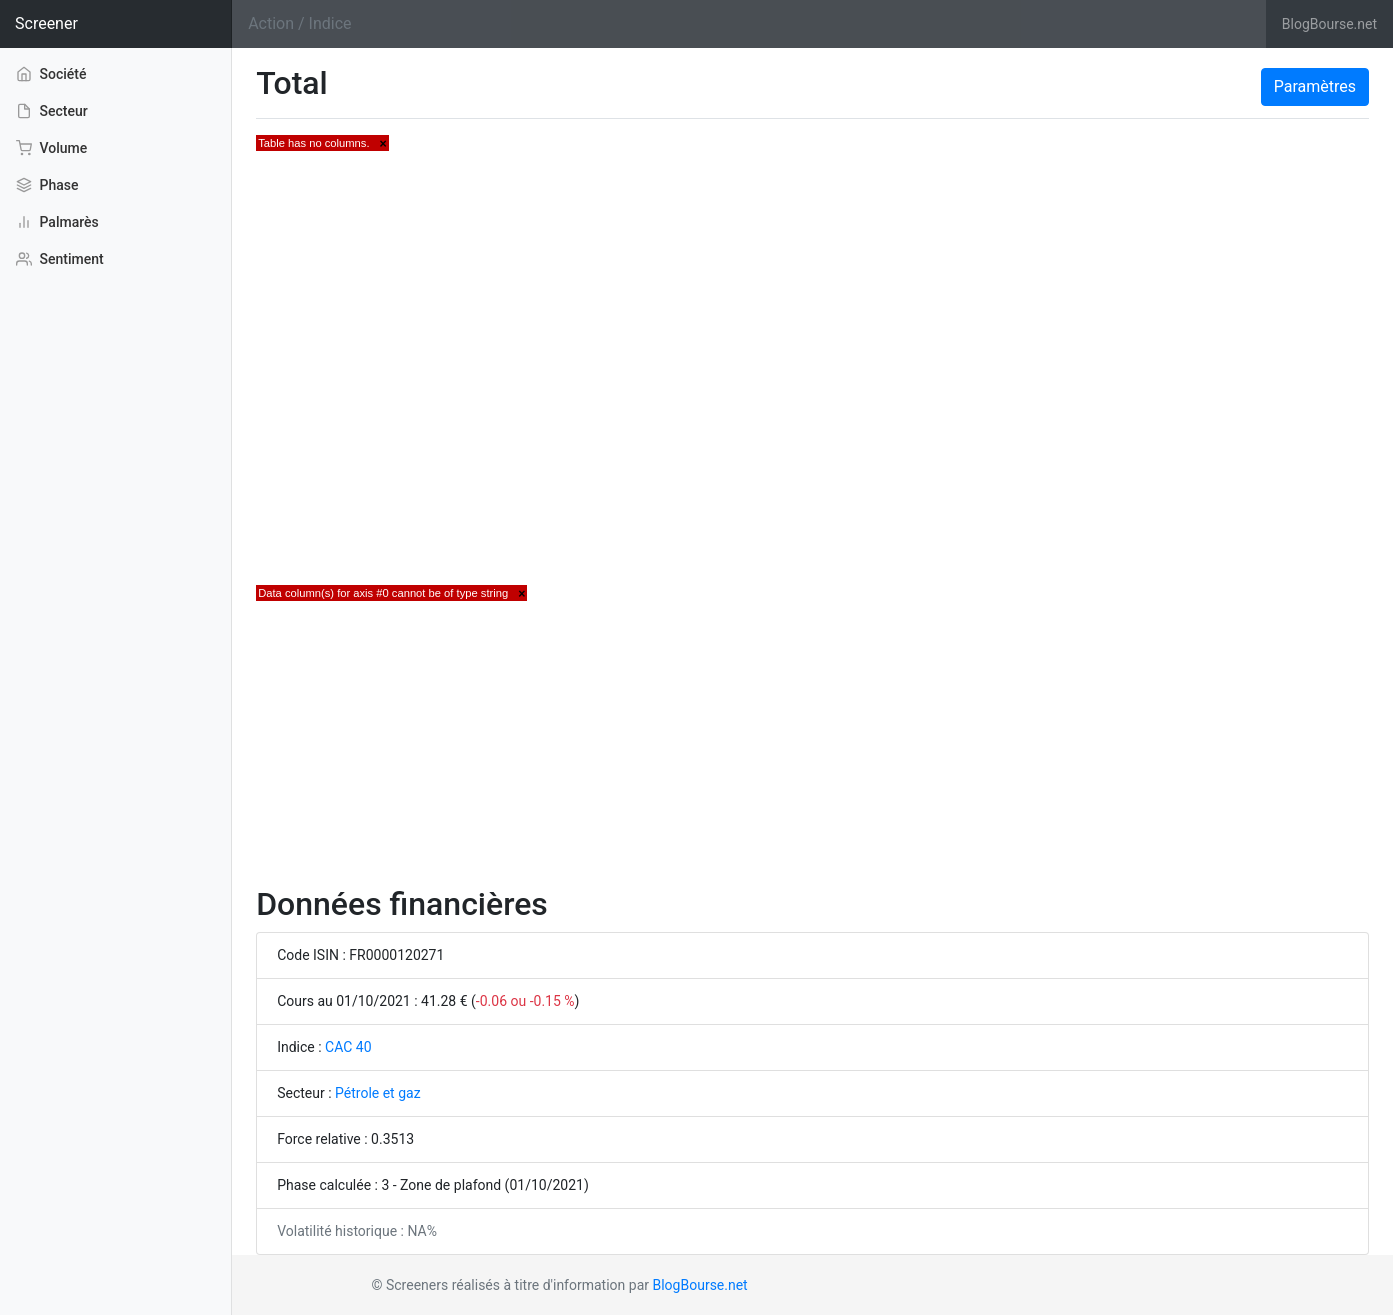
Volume (51, 148)
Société (51, 73)
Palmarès (57, 222)
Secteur (52, 111)
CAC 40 (348, 1047)
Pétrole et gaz (378, 1093)
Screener (46, 23)
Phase (47, 185)
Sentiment (60, 259)
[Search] (749, 24)
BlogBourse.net (1329, 24)
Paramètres (1315, 86)
